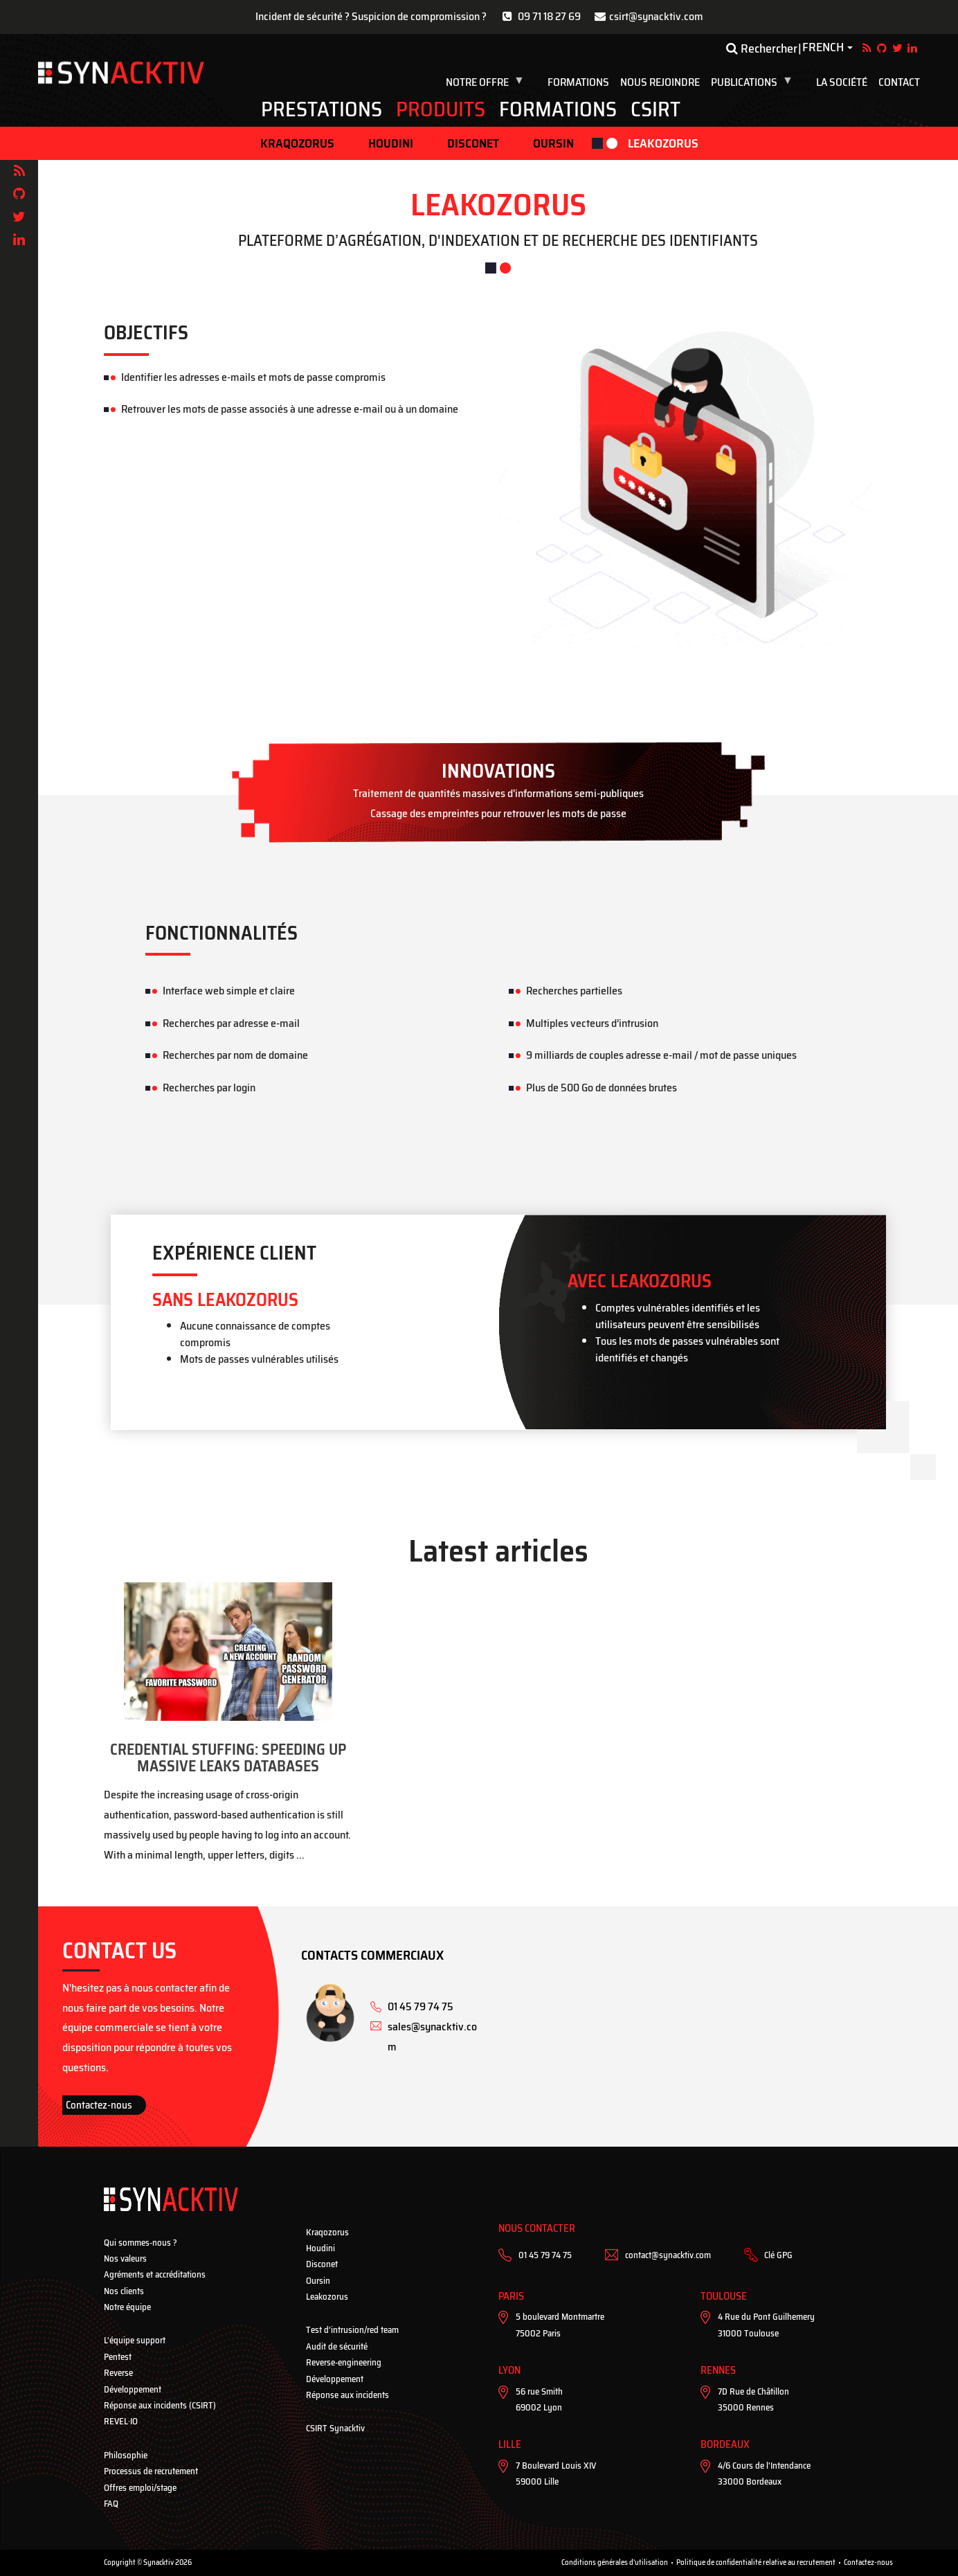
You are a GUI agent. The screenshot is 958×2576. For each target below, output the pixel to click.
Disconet (473, 143)
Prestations (321, 109)
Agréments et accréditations (155, 2274)
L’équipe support (134, 2340)
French (823, 48)
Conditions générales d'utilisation (614, 2562)
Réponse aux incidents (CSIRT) (160, 2405)
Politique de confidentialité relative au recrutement (755, 2562)
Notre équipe (127, 2307)
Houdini (390, 143)
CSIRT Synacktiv (335, 2428)
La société (841, 82)
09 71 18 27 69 (549, 16)
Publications (754, 82)
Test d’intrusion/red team (352, 2330)
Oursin (553, 143)
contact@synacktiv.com (668, 2255)
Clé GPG (778, 2255)
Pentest (118, 2357)
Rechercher (761, 48)
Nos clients (124, 2291)
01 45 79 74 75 (545, 2255)
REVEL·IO (121, 2421)
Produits (440, 109)
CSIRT (655, 109)
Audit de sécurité (337, 2346)
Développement (132, 2389)
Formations (578, 82)
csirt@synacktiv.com (656, 16)
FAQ (111, 2503)
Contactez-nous (99, 2105)
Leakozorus (663, 143)
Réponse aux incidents (347, 2395)
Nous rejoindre (660, 82)
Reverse (118, 2372)
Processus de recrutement (151, 2471)
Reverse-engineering (343, 2362)
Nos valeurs (125, 2258)
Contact (899, 82)
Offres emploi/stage (140, 2487)
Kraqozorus (297, 143)
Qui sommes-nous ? (140, 2242)
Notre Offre (487, 82)
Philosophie (125, 2455)
